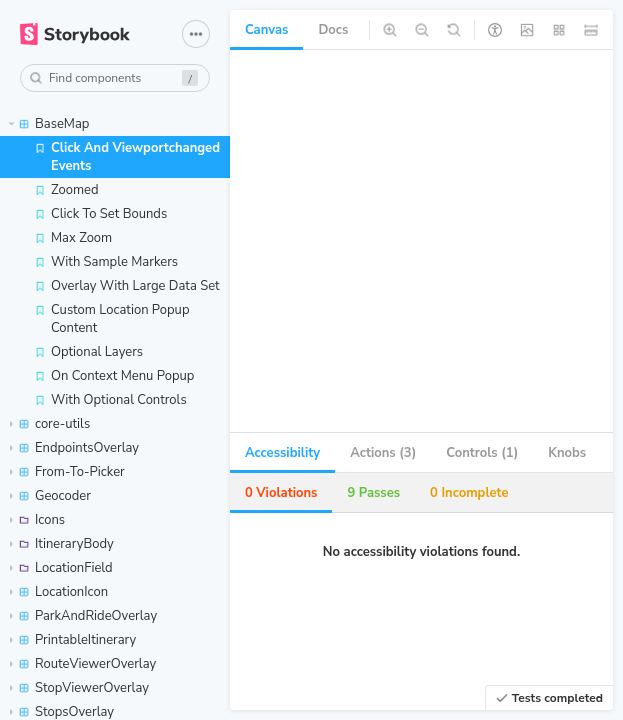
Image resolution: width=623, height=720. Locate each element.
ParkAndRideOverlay (83, 616)
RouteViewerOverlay (83, 664)
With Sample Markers (106, 262)
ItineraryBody (62, 544)
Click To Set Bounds (100, 214)
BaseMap (49, 124)
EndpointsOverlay (74, 448)
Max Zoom (73, 238)
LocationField (61, 568)
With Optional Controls (110, 400)
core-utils (50, 424)
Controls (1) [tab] (482, 453)
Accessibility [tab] (282, 453)
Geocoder (50, 496)
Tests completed (549, 698)
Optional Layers (88, 352)
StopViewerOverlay (79, 688)
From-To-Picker (67, 472)
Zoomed (66, 190)
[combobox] (115, 78)
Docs (333, 30)
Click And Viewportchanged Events (127, 157)
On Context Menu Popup (114, 376)
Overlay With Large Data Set (127, 286)
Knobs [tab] (567, 453)
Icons (37, 520)
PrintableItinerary (73, 640)
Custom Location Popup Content (111, 319)
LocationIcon (59, 592)
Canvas (266, 30)
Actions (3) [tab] (383, 453)
